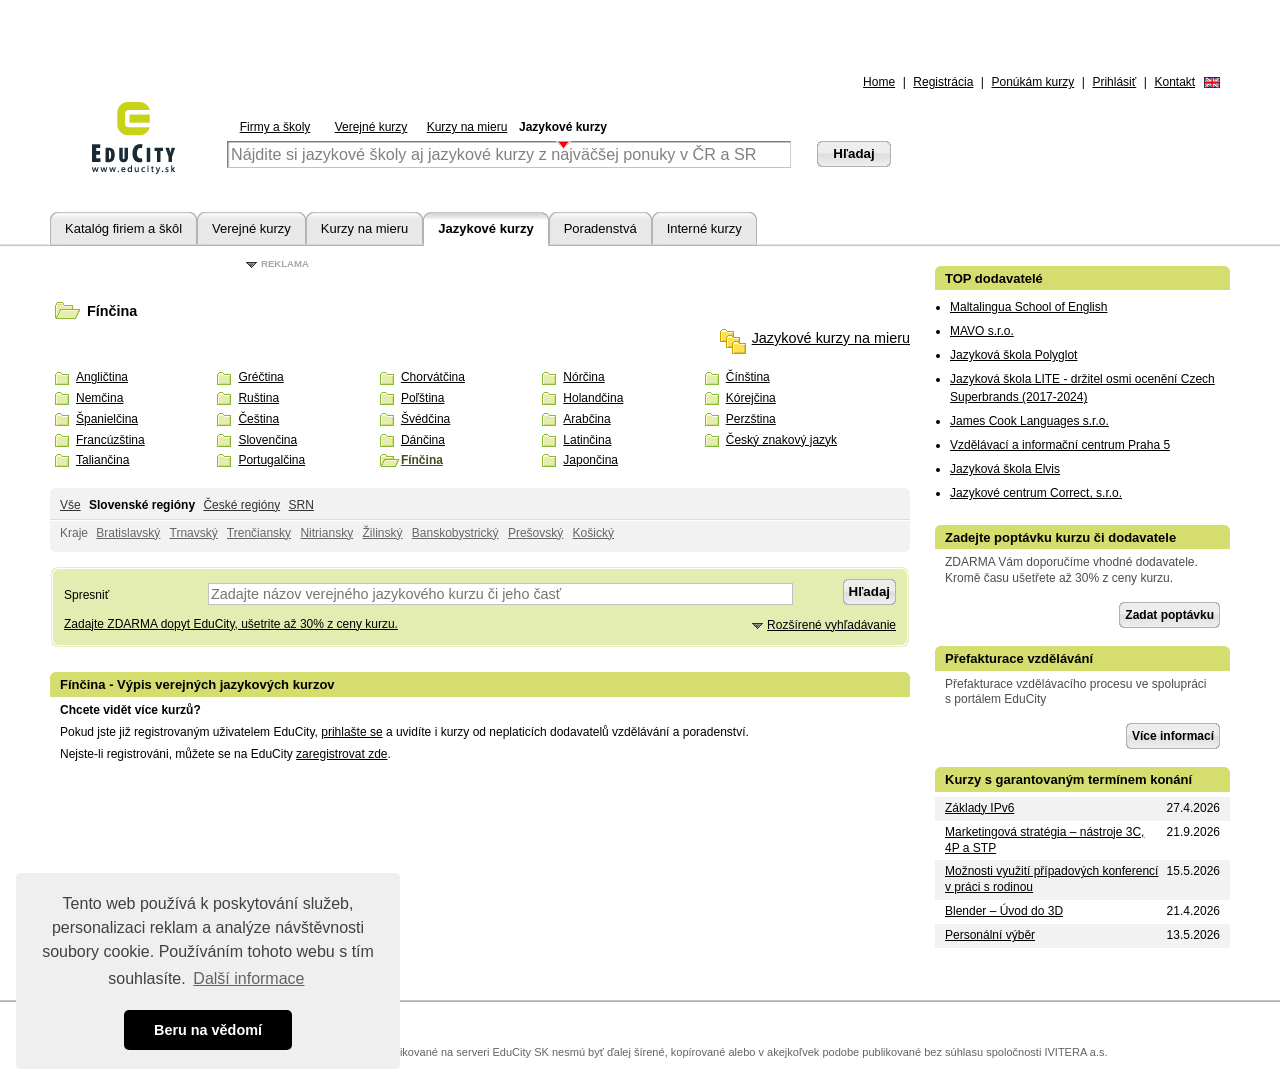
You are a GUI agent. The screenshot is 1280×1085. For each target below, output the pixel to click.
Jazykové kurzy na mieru (831, 338)
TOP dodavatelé (994, 278)
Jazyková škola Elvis (1005, 469)
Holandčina (593, 398)
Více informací (1173, 736)
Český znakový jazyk (781, 440)
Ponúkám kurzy (1033, 82)
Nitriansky (326, 533)
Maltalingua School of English (1028, 307)
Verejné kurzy (371, 127)
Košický (593, 533)
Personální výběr (990, 935)
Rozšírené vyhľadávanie (831, 625)
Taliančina (102, 460)
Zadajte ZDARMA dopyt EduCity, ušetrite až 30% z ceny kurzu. (231, 624)
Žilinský (382, 533)
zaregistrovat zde (341, 754)
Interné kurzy (704, 228)
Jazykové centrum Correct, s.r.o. (1036, 493)
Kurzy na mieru (467, 127)
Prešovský (535, 533)
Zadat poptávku (1169, 615)
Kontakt (1174, 82)
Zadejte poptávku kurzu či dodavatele (1060, 537)
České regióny (241, 505)
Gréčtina (260, 377)
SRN (300, 505)
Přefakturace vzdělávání (1019, 658)
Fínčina (422, 460)
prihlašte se (351, 732)
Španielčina (107, 419)
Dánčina (423, 440)
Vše (70, 505)
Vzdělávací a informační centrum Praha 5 (1060, 445)
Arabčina (586, 419)
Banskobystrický (455, 533)
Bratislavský (128, 533)
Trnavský (194, 533)
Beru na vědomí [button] (208, 1030)
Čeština (258, 419)
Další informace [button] (248, 978)
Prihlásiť (1114, 82)
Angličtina (102, 377)
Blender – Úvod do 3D (1004, 911)
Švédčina (425, 419)
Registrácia (943, 82)
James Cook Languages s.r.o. (1029, 421)
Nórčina (583, 377)
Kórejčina (751, 398)
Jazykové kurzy (563, 127)
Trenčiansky (259, 533)
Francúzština (110, 440)
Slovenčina (267, 440)
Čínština (748, 377)
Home (879, 82)
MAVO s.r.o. (982, 331)
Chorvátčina (433, 377)
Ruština (258, 398)
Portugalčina (271, 460)
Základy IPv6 (979, 808)
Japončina (590, 460)
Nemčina (99, 398)
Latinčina (587, 440)
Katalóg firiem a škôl (123, 228)
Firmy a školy (275, 127)
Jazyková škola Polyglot (1013, 355)
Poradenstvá (600, 228)
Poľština (423, 398)
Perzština (751, 419)
